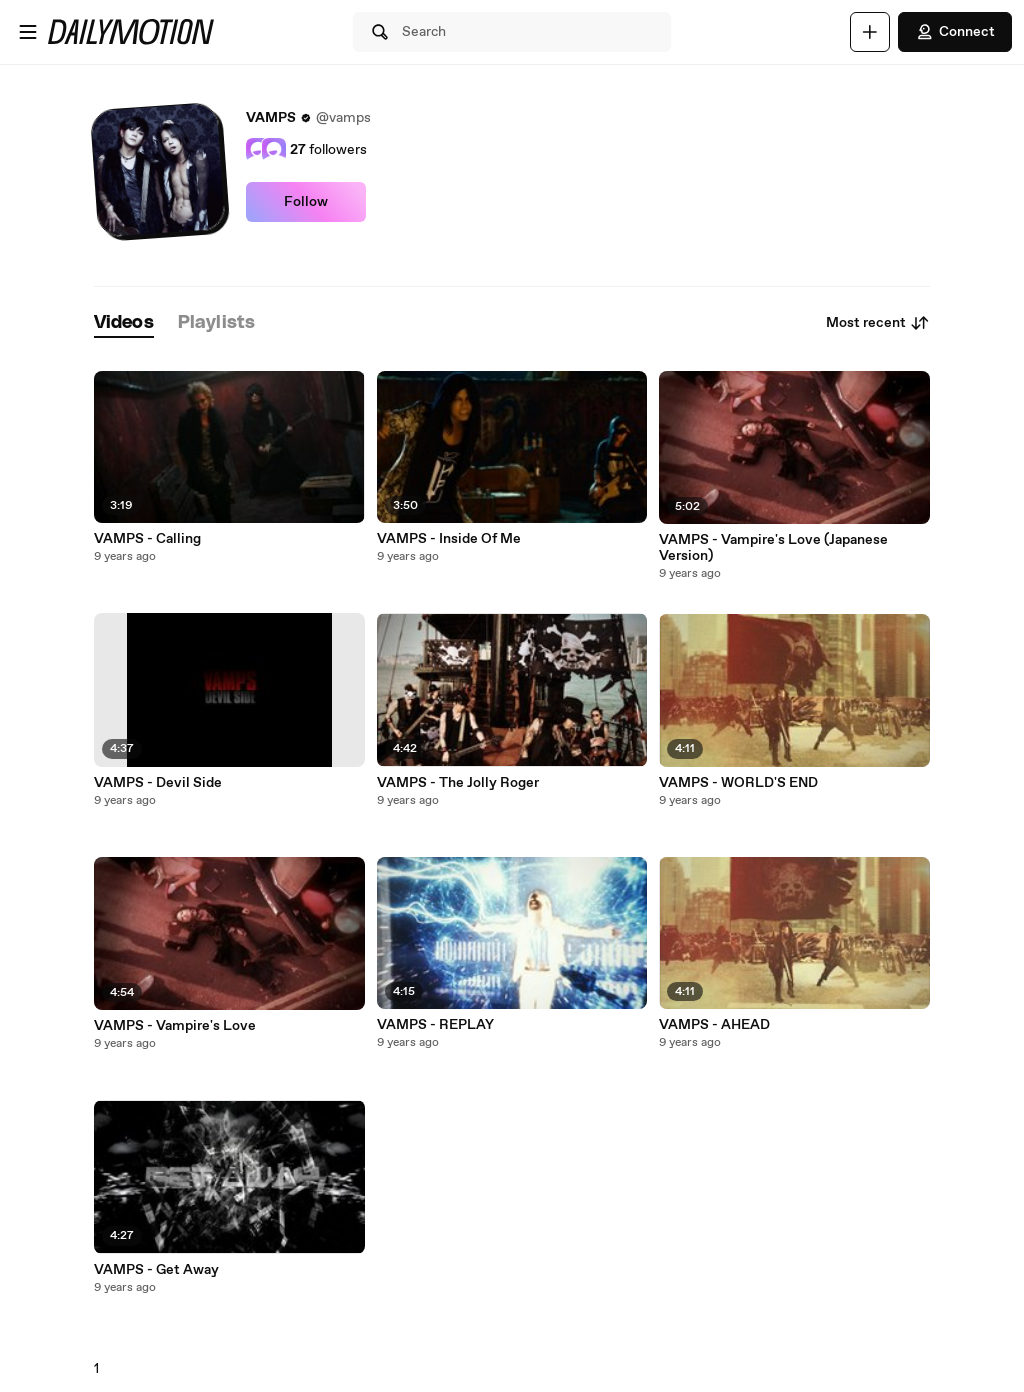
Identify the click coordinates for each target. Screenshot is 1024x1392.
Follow (306, 202)
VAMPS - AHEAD (714, 1025)
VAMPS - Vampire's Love (175, 1026)
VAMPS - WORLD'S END (738, 783)
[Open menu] (28, 32)
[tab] (124, 323)
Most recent (878, 323)
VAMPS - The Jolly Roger (458, 783)
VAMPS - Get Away (156, 1270)
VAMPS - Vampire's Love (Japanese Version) (773, 548)
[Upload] (870, 32)
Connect (955, 32)
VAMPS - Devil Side (158, 783)
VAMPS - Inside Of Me (449, 539)
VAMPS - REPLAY (435, 1025)
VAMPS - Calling (147, 539)
